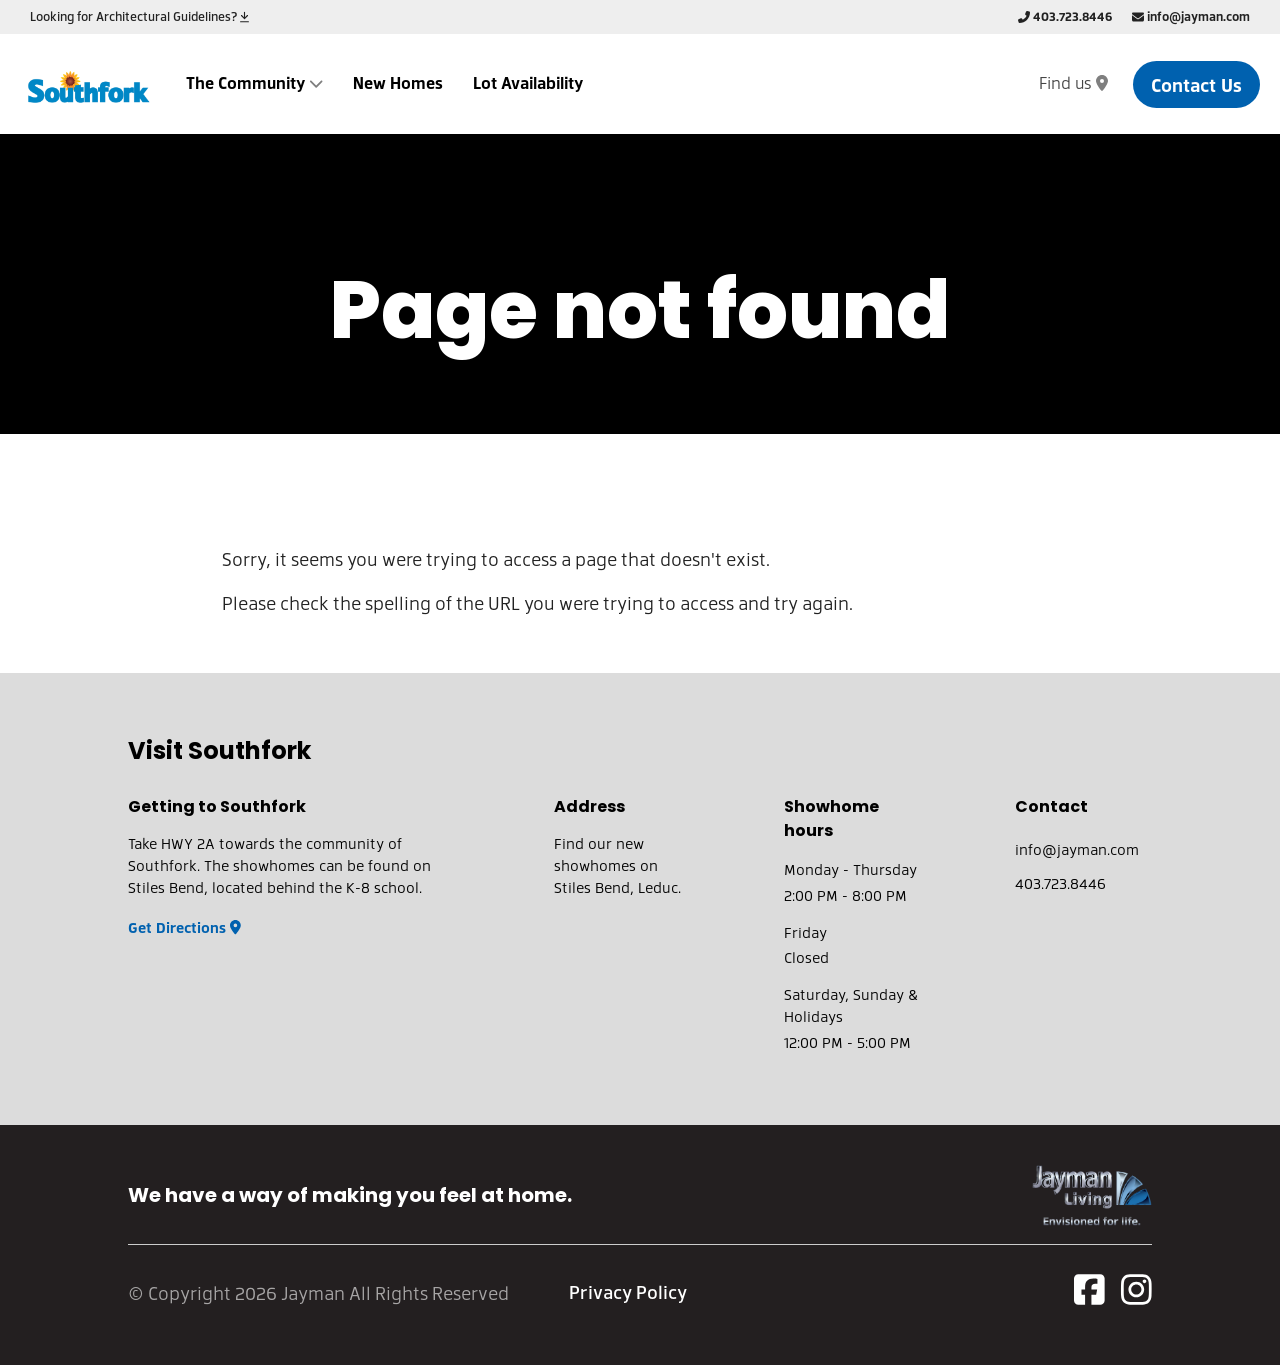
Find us (1073, 82)
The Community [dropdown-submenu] (254, 82)
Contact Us (1196, 84)
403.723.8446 (1065, 16)
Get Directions (184, 927)
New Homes (398, 82)
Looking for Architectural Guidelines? (139, 16)
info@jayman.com (1191, 16)
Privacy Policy (628, 1291)
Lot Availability (528, 82)
